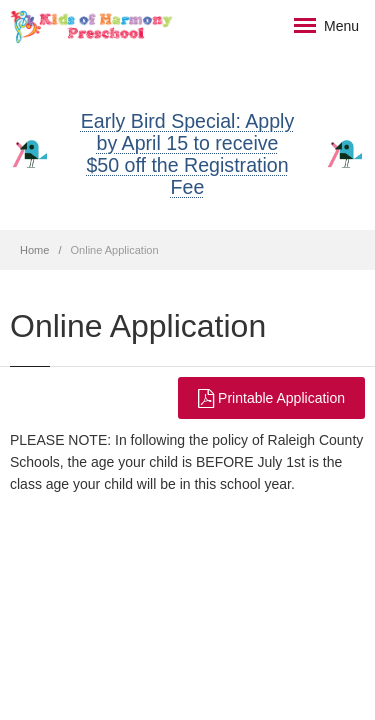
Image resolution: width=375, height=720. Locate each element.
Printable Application (271, 398)
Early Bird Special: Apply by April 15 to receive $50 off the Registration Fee (187, 154)
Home (34, 250)
